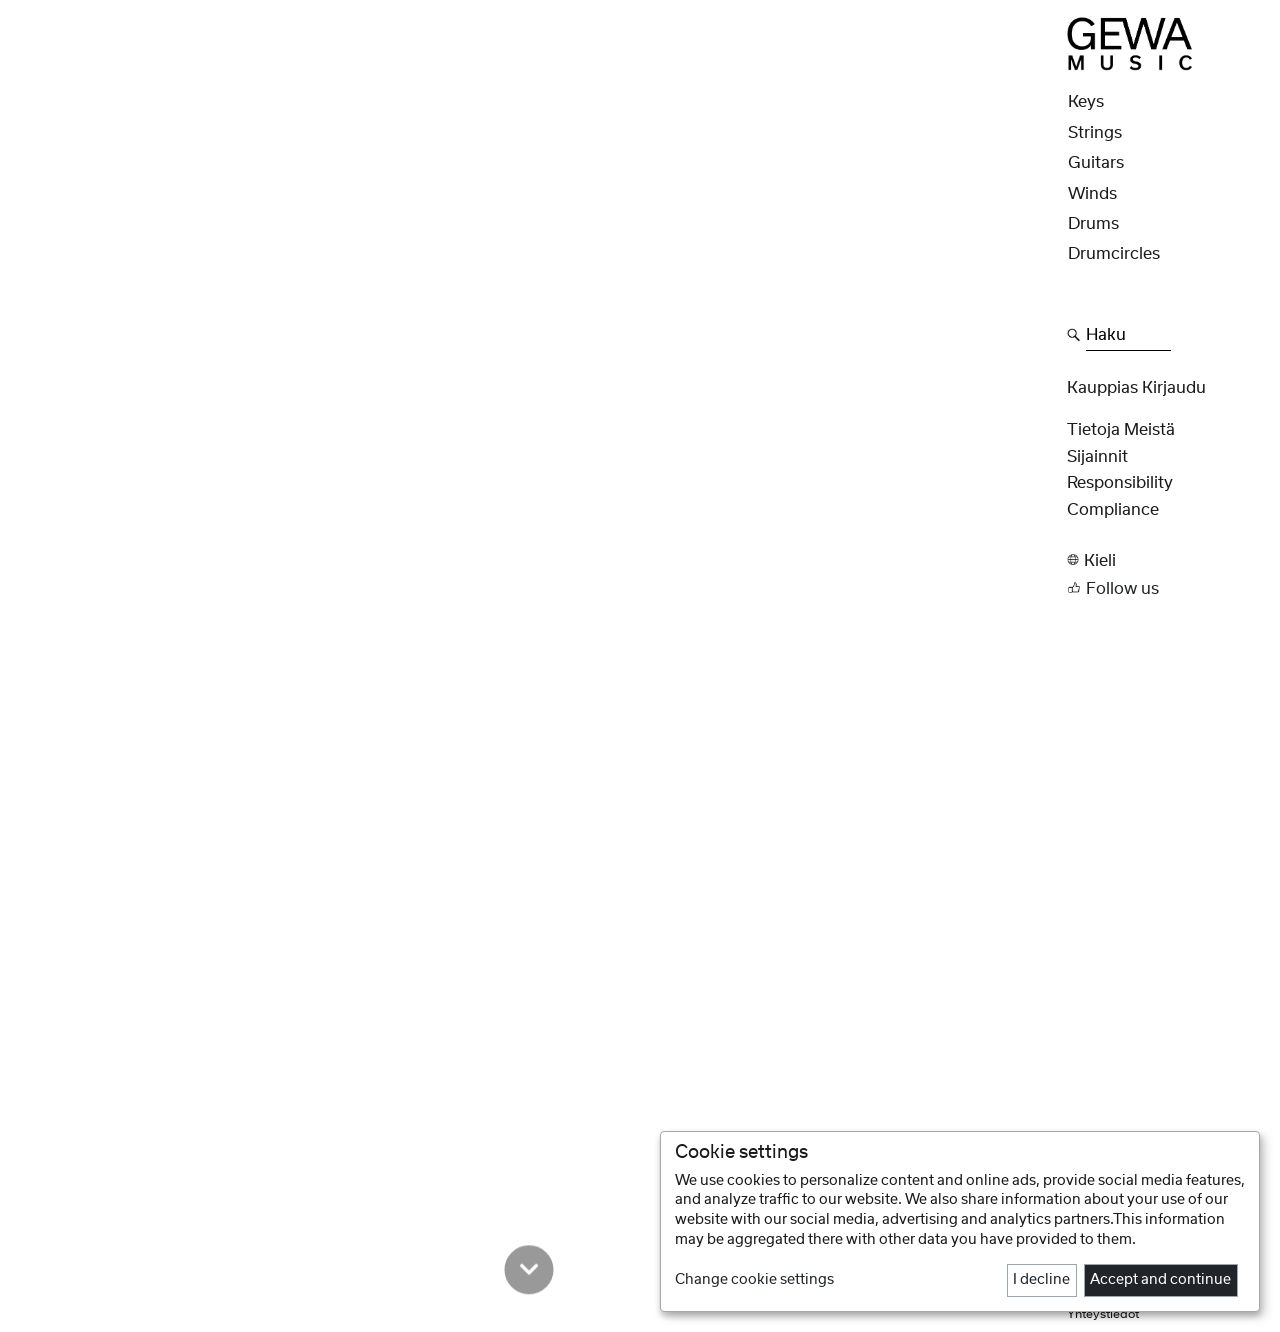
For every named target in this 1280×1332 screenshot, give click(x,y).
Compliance (1113, 510)
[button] (1167, 560)
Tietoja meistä (1121, 430)
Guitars (1096, 163)
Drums (1093, 224)
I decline (1041, 1280)
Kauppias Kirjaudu (1136, 388)
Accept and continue (1160, 1280)
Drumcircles (1114, 254)
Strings (1095, 133)
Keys (1086, 102)
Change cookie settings (754, 1280)
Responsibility (1120, 483)
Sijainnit (1097, 457)
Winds (1092, 194)
